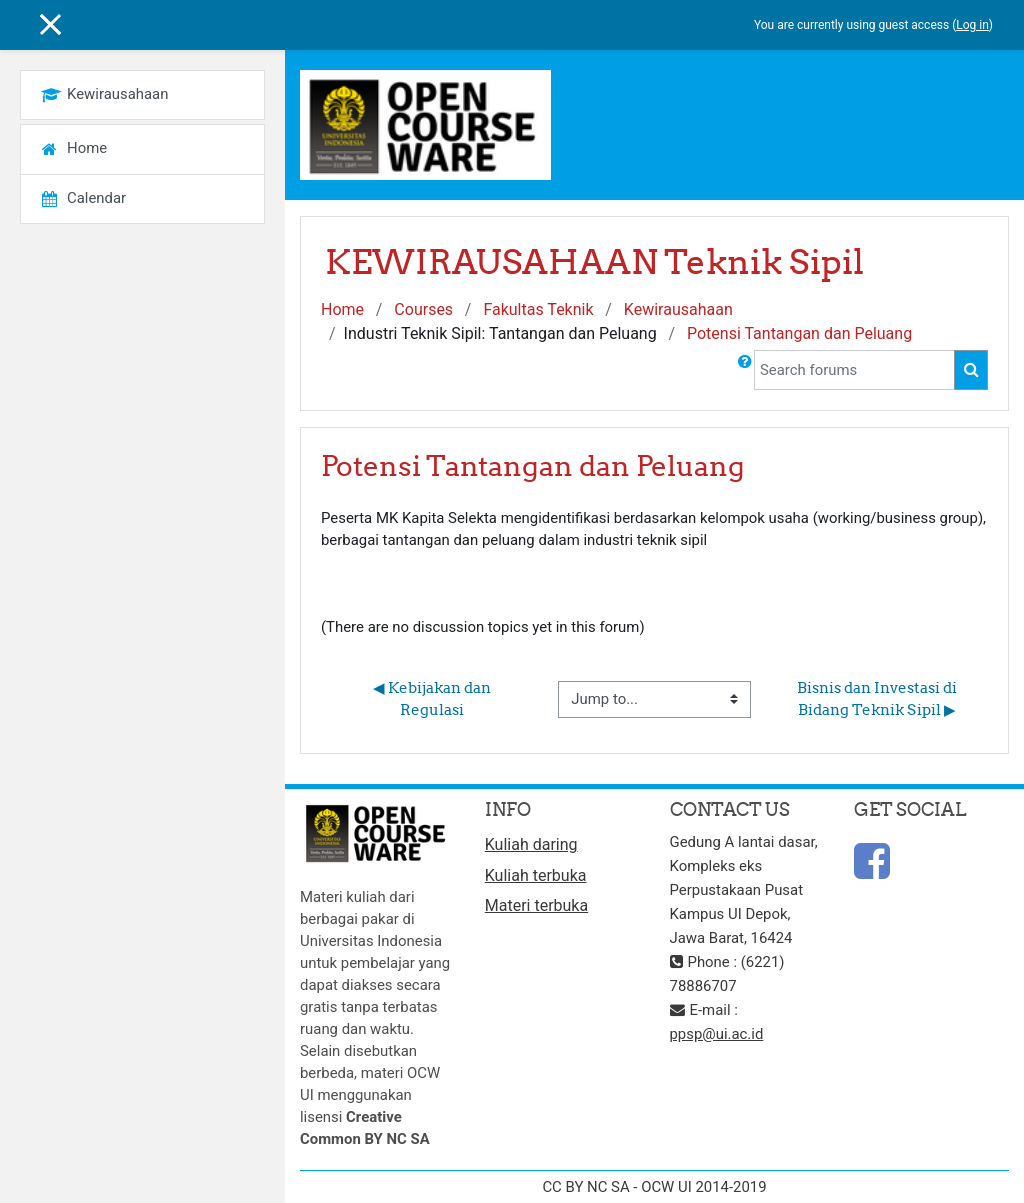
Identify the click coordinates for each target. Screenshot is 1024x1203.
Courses (423, 309)
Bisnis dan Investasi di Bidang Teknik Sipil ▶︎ (878, 698)
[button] (745, 370)
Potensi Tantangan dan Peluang (799, 333)
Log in (972, 25)
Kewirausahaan (678, 309)
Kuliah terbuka (536, 875)
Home (342, 309)
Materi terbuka (536, 905)
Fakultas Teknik (538, 309)
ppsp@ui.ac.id (717, 1034)
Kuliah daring (531, 844)
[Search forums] (854, 370)
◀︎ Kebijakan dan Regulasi (433, 698)
